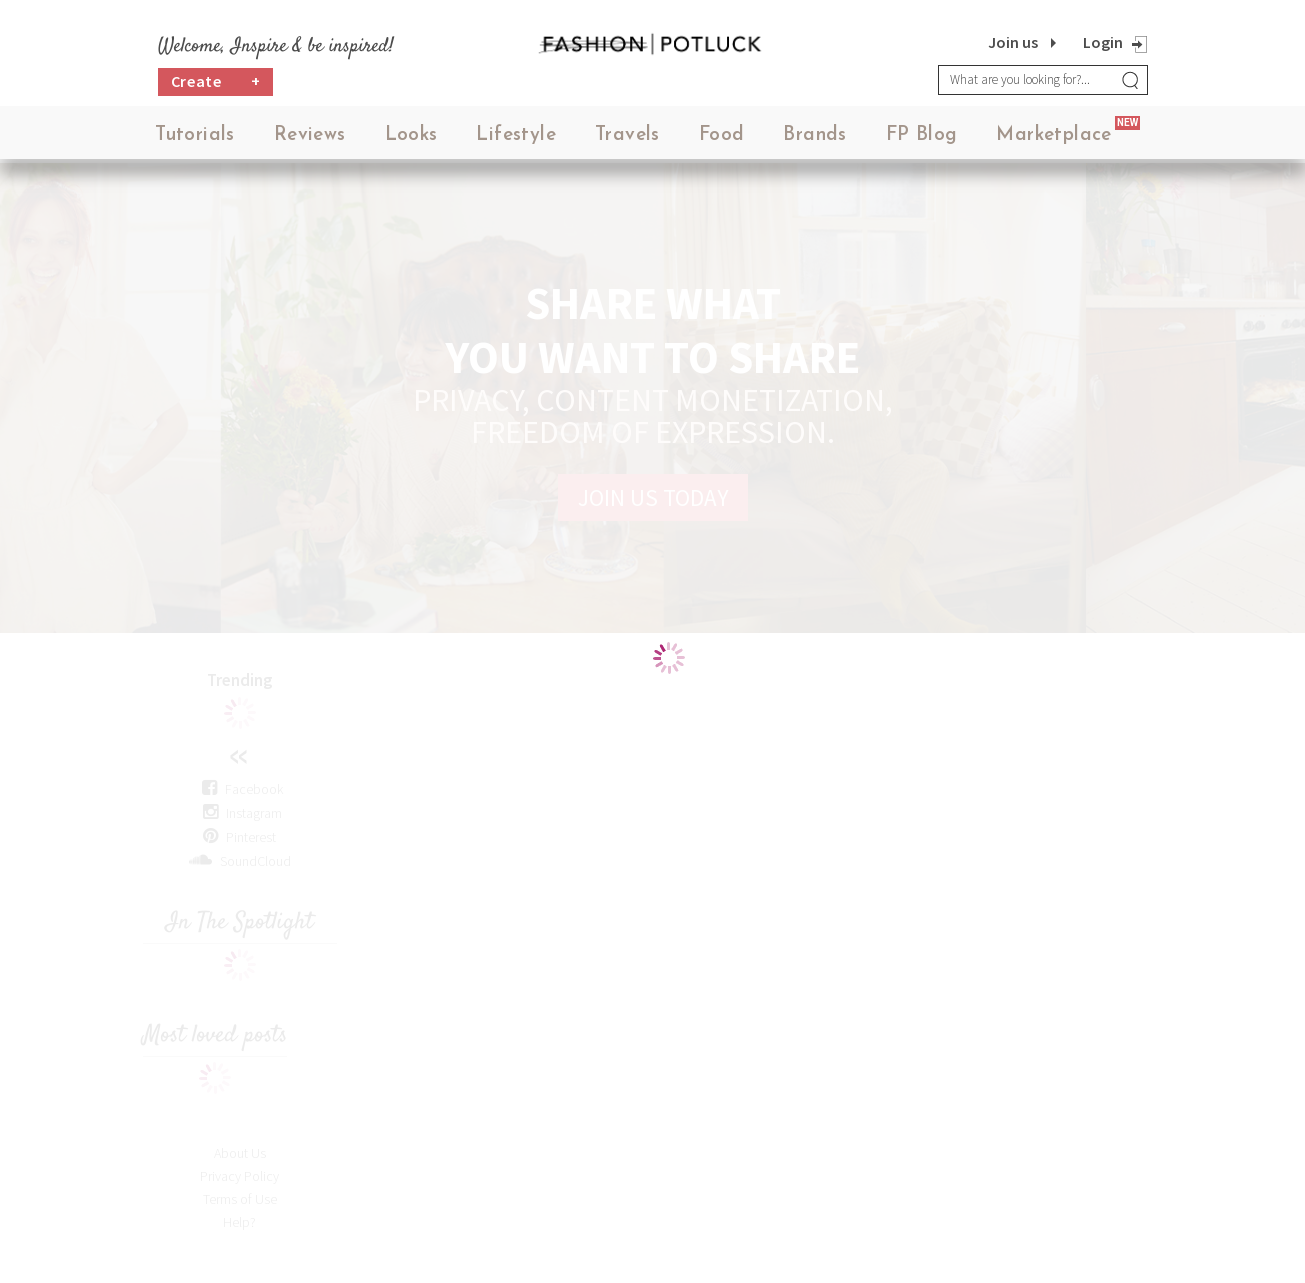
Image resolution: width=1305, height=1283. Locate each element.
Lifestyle (516, 139)
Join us (1013, 42)
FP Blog (922, 139)
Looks (411, 139)
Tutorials (195, 139)
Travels (627, 139)
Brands (814, 139)
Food (722, 139)
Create (216, 85)
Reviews (310, 139)
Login (1103, 42)
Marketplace (1053, 139)
